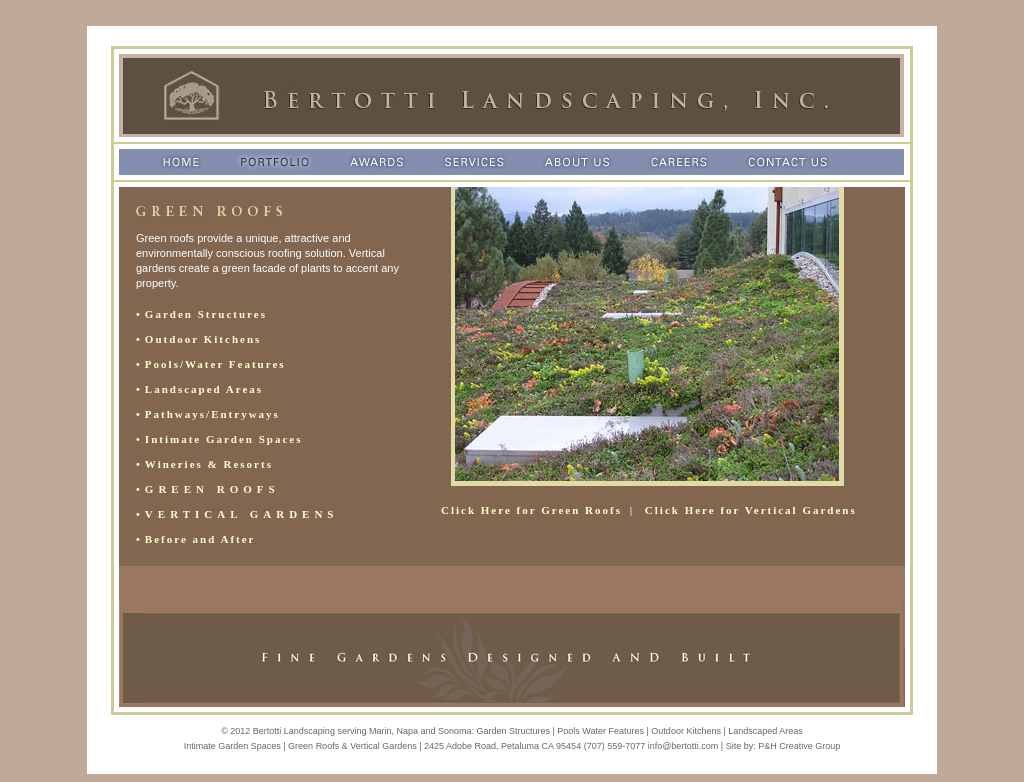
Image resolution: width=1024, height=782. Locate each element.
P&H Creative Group (799, 746)
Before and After (200, 539)
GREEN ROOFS (212, 489)
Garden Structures (206, 314)
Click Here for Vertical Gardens (751, 510)
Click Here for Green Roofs (531, 510)
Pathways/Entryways (212, 414)
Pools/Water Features (215, 364)
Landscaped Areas (204, 389)
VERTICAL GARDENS (242, 514)
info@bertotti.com (683, 746)
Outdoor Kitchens (203, 339)
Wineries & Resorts (209, 464)
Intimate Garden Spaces (224, 439)
